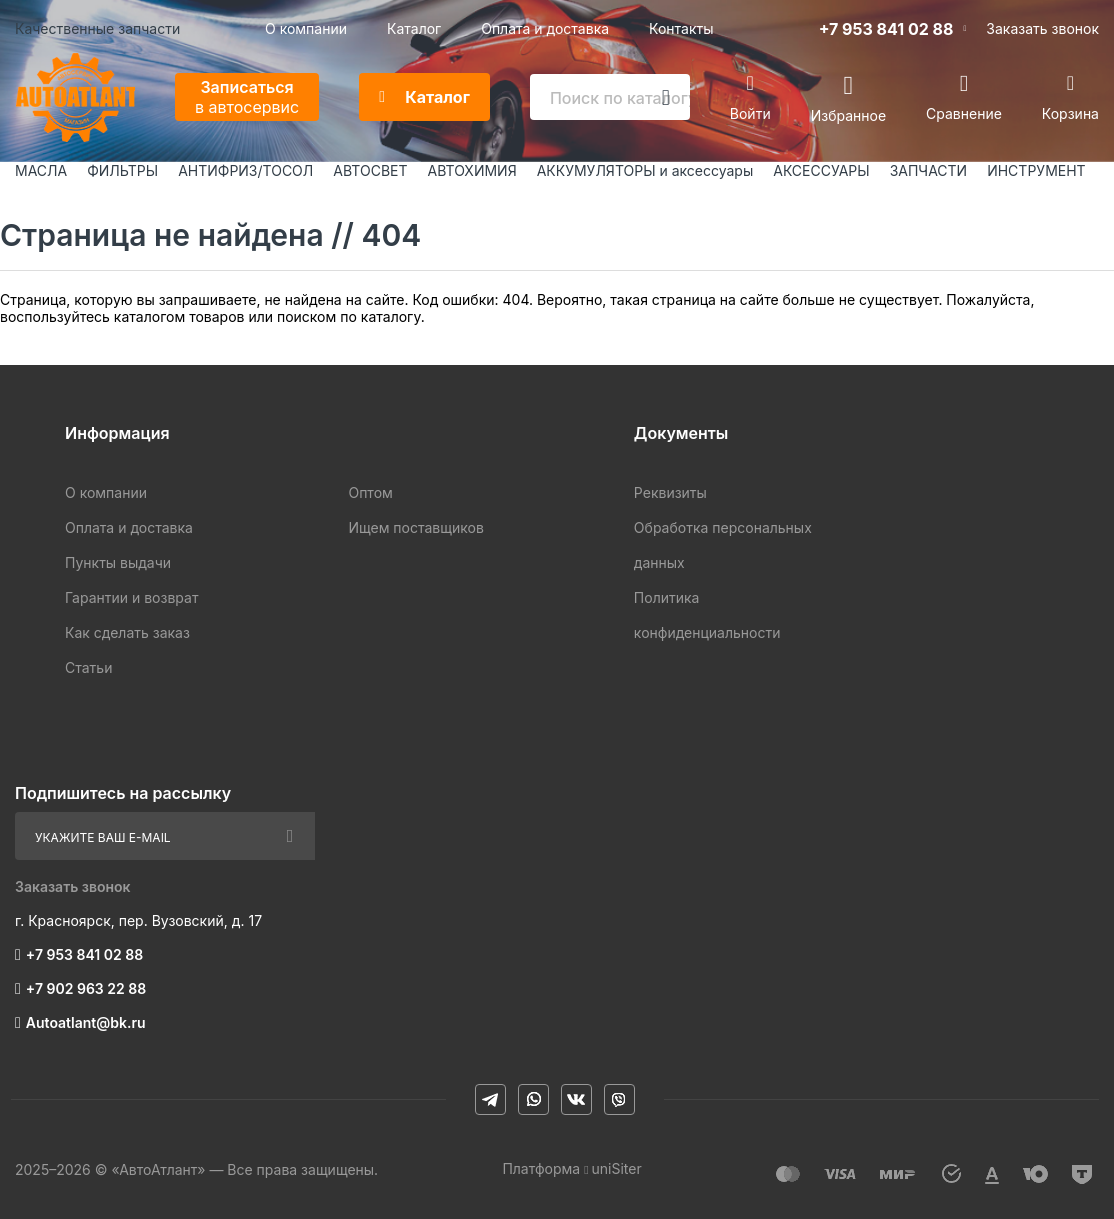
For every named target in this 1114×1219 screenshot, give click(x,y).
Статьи (88, 667)
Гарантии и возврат (131, 597)
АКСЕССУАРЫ (821, 170)
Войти (750, 113)
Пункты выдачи (118, 562)
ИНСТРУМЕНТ (1036, 170)
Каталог (414, 28)
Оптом (370, 492)
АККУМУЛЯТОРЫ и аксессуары (645, 170)
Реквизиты (670, 492)
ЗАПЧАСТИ (929, 170)
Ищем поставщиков (415, 527)
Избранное (848, 114)
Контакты (681, 28)
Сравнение (964, 113)
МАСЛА (41, 170)
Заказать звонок (1042, 28)
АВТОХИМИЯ (472, 170)
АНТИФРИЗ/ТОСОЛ (245, 170)
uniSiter (617, 1168)
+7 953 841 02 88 (886, 29)
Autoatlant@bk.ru (86, 1022)
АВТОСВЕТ (370, 170)
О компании (306, 28)
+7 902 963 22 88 (86, 988)
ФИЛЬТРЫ (122, 170)
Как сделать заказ (127, 632)
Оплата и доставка (545, 28)
